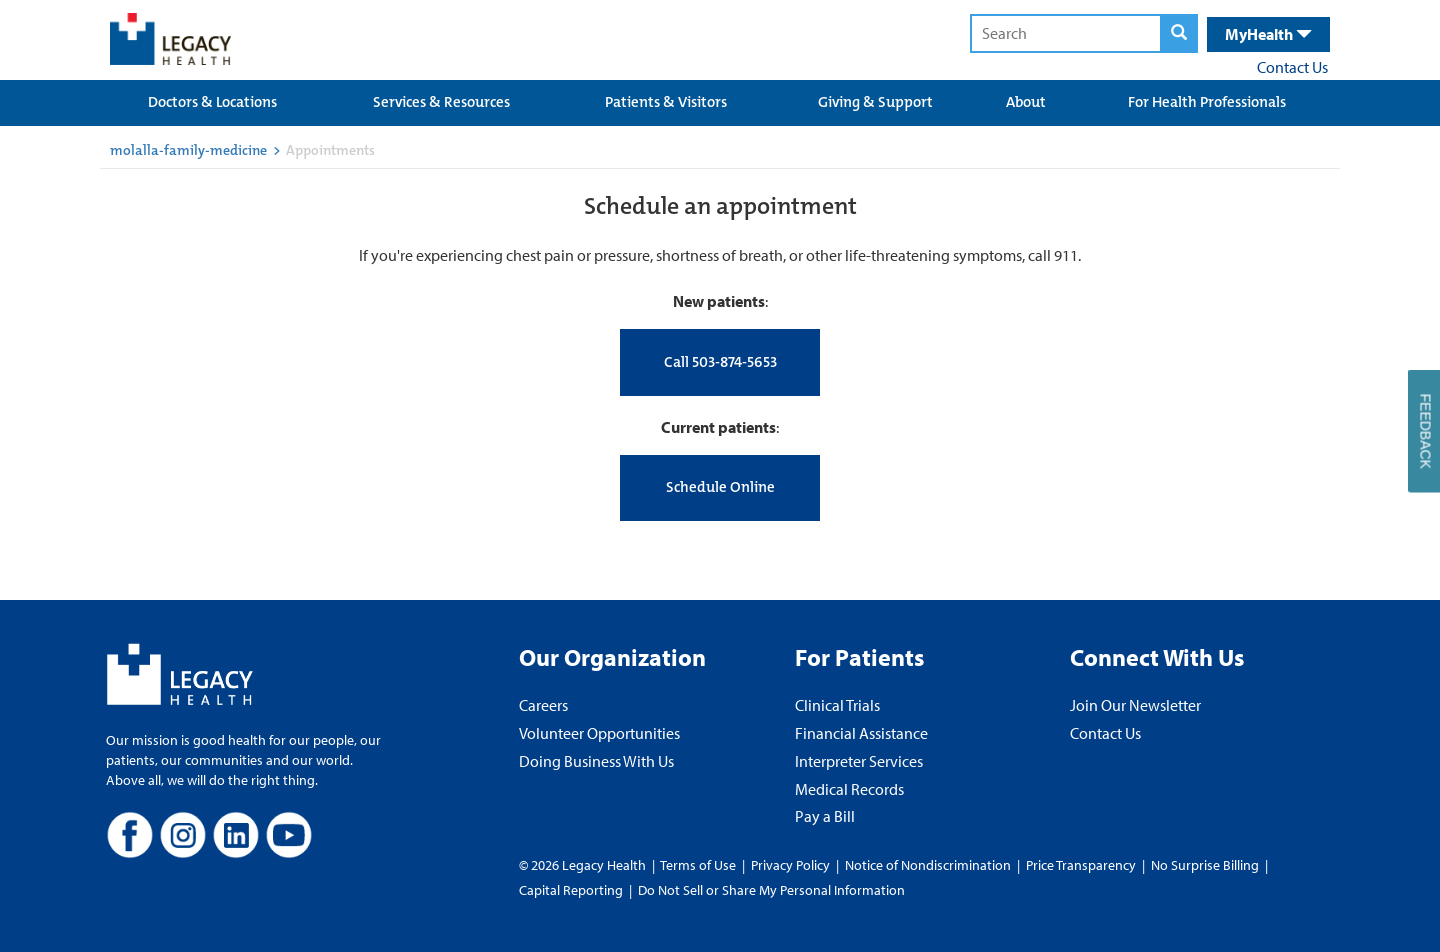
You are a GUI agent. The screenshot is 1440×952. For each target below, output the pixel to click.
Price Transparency (1081, 865)
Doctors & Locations (212, 102)
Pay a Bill (825, 816)
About (1026, 102)
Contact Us (1292, 67)
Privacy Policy (790, 865)
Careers (543, 705)
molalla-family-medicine (188, 150)
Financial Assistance (861, 733)
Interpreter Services (859, 761)
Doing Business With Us (596, 761)
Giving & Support (875, 102)
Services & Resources (441, 102)
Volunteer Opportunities (599, 733)
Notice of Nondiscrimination (928, 865)
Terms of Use (699, 865)
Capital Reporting (571, 890)
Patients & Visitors (666, 102)
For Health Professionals (1207, 102)
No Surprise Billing (1205, 865)
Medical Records (849, 789)
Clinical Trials (837, 705)
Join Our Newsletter (1135, 705)
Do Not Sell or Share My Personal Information (771, 890)
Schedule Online (720, 487)
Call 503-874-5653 (720, 362)
